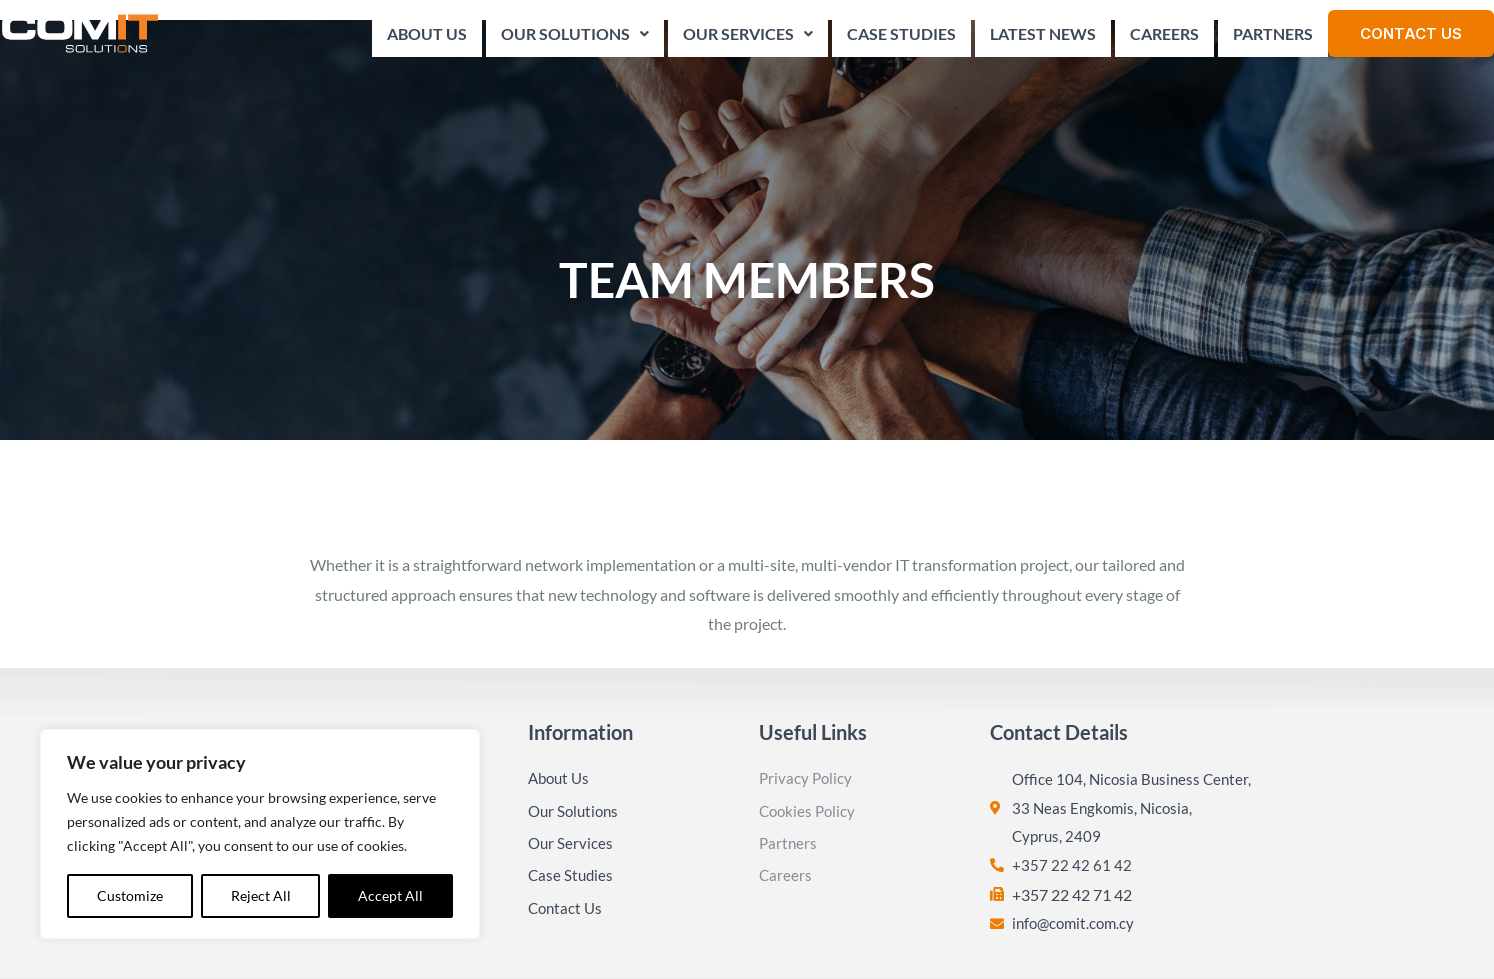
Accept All (390, 895)
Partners (1273, 39)
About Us (427, 39)
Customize (130, 895)
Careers (1164, 39)
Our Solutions (575, 39)
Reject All (261, 895)
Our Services (748, 39)
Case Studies (901, 39)
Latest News (1043, 39)
